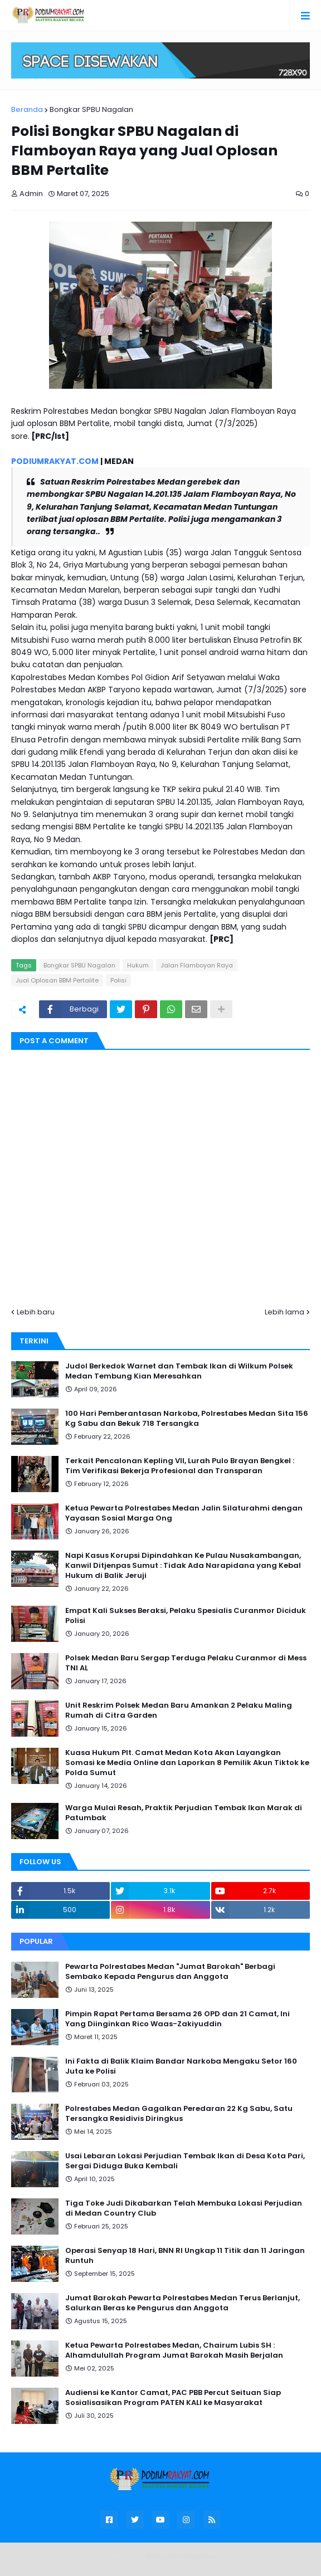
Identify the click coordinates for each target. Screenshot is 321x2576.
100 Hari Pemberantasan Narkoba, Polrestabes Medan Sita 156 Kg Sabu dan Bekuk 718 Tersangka (186, 1419)
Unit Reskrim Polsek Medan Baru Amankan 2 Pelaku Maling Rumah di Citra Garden (178, 1710)
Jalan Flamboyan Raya (196, 965)
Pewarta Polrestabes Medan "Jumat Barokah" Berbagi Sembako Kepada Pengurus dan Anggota (170, 1972)
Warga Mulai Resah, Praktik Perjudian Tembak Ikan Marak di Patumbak (183, 1813)
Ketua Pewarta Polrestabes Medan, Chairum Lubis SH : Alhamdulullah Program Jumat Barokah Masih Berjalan (174, 2350)
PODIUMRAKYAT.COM (55, 461)
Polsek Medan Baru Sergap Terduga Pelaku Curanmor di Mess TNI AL (186, 1663)
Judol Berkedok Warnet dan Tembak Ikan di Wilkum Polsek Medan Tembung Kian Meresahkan (179, 1371)
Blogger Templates (182, 2556)
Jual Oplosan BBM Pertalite (57, 980)
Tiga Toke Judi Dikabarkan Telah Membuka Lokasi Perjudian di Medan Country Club (183, 2208)
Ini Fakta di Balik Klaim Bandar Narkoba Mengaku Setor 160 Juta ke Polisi (181, 2066)
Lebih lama (284, 1312)
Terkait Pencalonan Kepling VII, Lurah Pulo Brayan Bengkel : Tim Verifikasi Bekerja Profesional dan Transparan (179, 1466)
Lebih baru (36, 1312)
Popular (36, 1941)
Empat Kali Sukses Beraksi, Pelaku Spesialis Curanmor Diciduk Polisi (185, 1616)
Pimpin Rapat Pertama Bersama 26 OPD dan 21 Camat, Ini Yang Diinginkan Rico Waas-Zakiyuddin (177, 2019)
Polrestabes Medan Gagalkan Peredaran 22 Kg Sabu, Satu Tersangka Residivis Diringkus (179, 2114)
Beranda (27, 109)
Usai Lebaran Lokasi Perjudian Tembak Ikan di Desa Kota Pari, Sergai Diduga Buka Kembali (185, 2161)
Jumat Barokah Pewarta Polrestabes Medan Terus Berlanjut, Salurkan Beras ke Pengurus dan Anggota (182, 2303)
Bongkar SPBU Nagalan (91, 109)
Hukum (138, 965)
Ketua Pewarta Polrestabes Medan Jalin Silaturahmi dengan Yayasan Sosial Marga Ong (184, 1513)
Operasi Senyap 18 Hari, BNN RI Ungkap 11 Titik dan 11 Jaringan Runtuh (185, 2256)
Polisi (118, 980)
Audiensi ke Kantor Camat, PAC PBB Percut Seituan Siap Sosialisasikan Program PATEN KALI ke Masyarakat (173, 2398)
